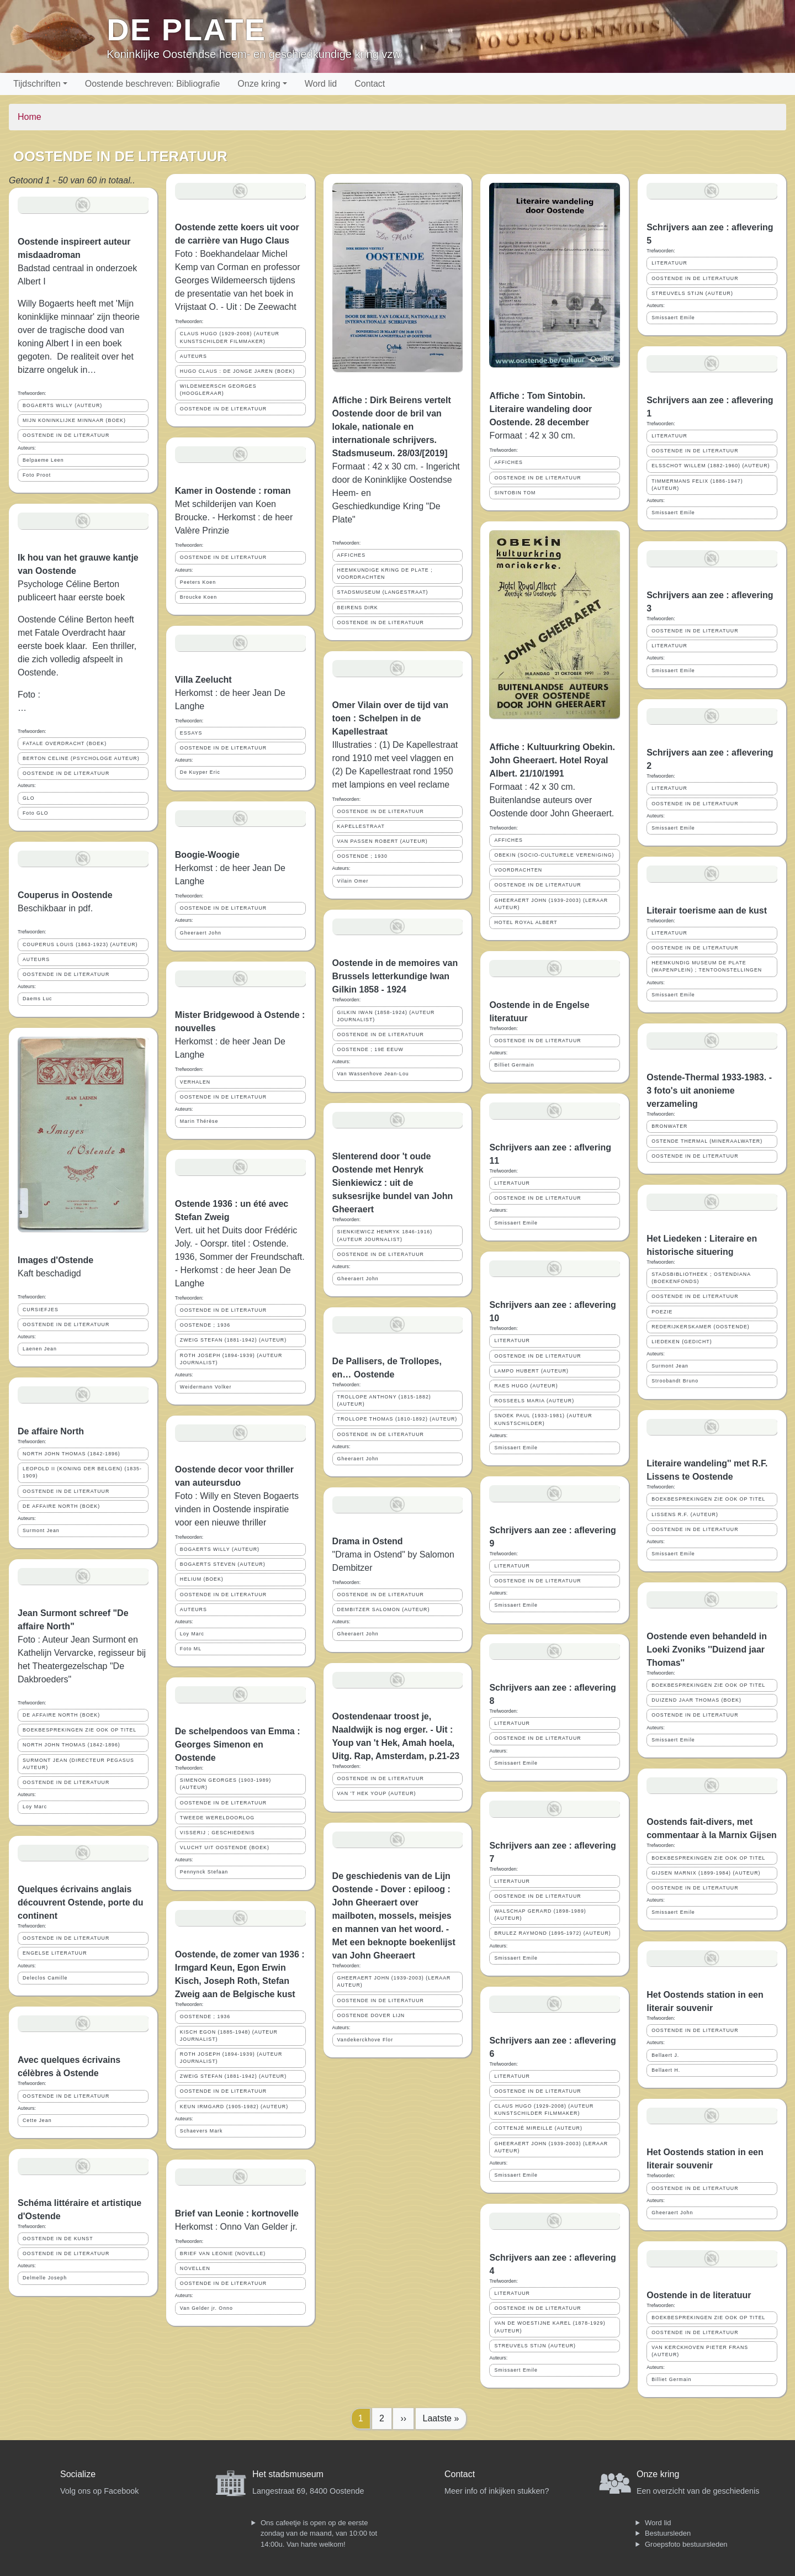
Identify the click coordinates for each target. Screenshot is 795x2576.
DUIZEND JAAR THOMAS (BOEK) (696, 1700)
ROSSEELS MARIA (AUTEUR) (534, 1400)
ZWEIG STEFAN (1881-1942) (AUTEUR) (233, 1340)
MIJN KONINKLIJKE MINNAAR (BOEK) (74, 420)
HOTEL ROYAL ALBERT (525, 922)
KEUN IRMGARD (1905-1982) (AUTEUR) (234, 2106)
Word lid (321, 83)
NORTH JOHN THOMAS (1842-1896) (71, 1453)
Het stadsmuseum (288, 2474)
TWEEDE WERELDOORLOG (217, 1817)
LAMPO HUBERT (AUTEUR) (531, 1371)
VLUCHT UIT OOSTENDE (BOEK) (224, 1847)
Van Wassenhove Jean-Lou (373, 1073)
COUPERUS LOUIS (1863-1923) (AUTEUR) (80, 944)
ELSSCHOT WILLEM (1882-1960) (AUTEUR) (710, 465)
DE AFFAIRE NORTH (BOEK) (61, 1506)
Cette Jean (37, 2120)
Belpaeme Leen (43, 460)
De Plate (186, 29)
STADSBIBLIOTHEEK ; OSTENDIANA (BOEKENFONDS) (701, 1277)
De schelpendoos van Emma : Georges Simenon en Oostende (237, 1744)
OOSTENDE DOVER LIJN (371, 2015)
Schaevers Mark (201, 2131)
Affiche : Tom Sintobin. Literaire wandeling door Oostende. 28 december (540, 409)
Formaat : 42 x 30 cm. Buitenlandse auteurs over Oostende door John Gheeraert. (551, 800)
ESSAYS (191, 733)
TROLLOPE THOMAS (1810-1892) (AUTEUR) (397, 1419)
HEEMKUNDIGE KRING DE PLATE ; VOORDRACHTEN (385, 573)
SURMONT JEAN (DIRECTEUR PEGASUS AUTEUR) (78, 1763)
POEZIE (661, 1312)
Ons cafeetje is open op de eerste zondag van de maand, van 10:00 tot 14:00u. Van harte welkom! (319, 2533)
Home (29, 117)
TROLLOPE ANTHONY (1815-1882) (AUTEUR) (384, 1400)
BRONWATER (669, 1126)
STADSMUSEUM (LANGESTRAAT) (382, 592)
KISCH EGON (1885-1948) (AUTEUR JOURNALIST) (229, 2035)
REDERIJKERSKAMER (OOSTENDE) (700, 1326)
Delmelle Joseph (45, 2278)
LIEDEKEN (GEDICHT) (681, 1341)
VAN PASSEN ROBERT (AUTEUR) (382, 841)
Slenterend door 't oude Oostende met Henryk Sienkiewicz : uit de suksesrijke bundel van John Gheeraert (392, 1183)
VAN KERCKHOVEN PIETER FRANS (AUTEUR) (699, 2351)
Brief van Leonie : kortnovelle (237, 2213)
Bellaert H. (665, 2070)
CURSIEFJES (41, 1309)
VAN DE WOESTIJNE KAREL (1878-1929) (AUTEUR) (549, 2326)
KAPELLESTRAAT (361, 826)
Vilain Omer (353, 881)
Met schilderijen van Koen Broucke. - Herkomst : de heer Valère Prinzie (234, 517)
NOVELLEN (195, 2268)
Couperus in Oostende (65, 895)
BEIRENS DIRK (357, 607)
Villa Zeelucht (203, 679)
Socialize (78, 2474)
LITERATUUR (512, 1183)
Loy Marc (35, 1806)
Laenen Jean (40, 1349)
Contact (369, 83)
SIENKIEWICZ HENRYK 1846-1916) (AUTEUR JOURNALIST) (385, 1235)
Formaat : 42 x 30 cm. (532, 435)
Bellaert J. (665, 2055)
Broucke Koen (198, 597)
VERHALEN (195, 1082)
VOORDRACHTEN (518, 870)
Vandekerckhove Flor (365, 2039)
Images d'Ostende (55, 1260)
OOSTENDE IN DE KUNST (58, 2238)
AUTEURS (36, 959)
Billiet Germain (514, 1065)
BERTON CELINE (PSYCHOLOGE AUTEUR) (81, 758)
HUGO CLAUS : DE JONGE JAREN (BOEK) (237, 371)
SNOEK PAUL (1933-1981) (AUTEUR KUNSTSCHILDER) (543, 1419)
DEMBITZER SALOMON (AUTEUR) (383, 1609)
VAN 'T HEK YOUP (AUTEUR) (376, 1793)
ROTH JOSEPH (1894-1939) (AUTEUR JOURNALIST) (231, 1359)
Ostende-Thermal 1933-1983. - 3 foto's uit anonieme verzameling (709, 1090)
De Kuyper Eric (200, 772)
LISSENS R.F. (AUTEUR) (684, 1514)
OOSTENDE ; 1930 (362, 856)
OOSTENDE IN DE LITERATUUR (66, 435)
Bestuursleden (668, 2533)
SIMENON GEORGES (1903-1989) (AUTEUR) (225, 1783)
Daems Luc (37, 998)
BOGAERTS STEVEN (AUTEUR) (223, 1564)
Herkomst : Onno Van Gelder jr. (236, 2226)
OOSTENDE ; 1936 (205, 1325)
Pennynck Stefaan (204, 1872)
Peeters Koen (198, 582)
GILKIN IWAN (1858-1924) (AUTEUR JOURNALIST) (386, 1016)
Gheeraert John (200, 933)
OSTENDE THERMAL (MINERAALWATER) (706, 1141)
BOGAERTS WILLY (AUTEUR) (62, 405)
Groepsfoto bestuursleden (686, 2544)
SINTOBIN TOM (515, 492)
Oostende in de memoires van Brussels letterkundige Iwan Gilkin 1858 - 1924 (395, 976)
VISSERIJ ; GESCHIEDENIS (217, 1832)
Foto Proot (37, 475)
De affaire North (51, 1431)
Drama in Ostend (367, 1541)
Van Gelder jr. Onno (206, 2308)
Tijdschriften (37, 83)
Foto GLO (36, 813)
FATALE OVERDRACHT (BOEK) (65, 743)
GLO (29, 798)
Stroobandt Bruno (674, 1381)
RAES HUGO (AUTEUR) (526, 1386)
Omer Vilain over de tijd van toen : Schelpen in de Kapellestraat (390, 718)
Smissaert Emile (516, 1223)
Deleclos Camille (45, 1978)
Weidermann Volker (206, 1387)
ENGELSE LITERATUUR (55, 1953)
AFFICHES (351, 555)
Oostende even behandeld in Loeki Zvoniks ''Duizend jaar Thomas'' (706, 1649)
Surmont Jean (41, 1530)
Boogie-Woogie (207, 854)
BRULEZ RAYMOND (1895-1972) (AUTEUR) (552, 1933)
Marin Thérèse (199, 1121)
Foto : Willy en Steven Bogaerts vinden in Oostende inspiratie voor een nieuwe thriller (237, 1509)
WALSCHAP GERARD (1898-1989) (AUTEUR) (540, 1914)
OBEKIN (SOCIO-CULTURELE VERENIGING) (554, 855)
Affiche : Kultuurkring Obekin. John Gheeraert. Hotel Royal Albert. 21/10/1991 (552, 760)
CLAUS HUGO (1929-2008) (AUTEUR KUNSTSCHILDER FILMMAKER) (229, 337)
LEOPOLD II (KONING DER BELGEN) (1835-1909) (82, 1472)
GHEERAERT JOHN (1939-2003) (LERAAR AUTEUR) (394, 1981)
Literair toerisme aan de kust (706, 910)
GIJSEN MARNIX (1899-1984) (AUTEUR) (705, 1873)
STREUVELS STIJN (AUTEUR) (535, 2345)
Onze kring (258, 83)
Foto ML (191, 1648)
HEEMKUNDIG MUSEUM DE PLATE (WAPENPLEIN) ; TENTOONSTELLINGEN (706, 966)
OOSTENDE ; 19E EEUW (370, 1049)
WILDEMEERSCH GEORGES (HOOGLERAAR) (218, 389)
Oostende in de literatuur (698, 2295)
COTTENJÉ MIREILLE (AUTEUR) (538, 2128)
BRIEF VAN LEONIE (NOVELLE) (223, 2253)
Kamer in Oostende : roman (233, 490)
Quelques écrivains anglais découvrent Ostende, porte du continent (81, 1902)
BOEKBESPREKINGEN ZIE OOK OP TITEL (79, 1730)
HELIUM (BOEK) (202, 1579)
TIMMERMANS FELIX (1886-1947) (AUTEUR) (697, 484)
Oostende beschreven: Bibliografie (152, 83)
